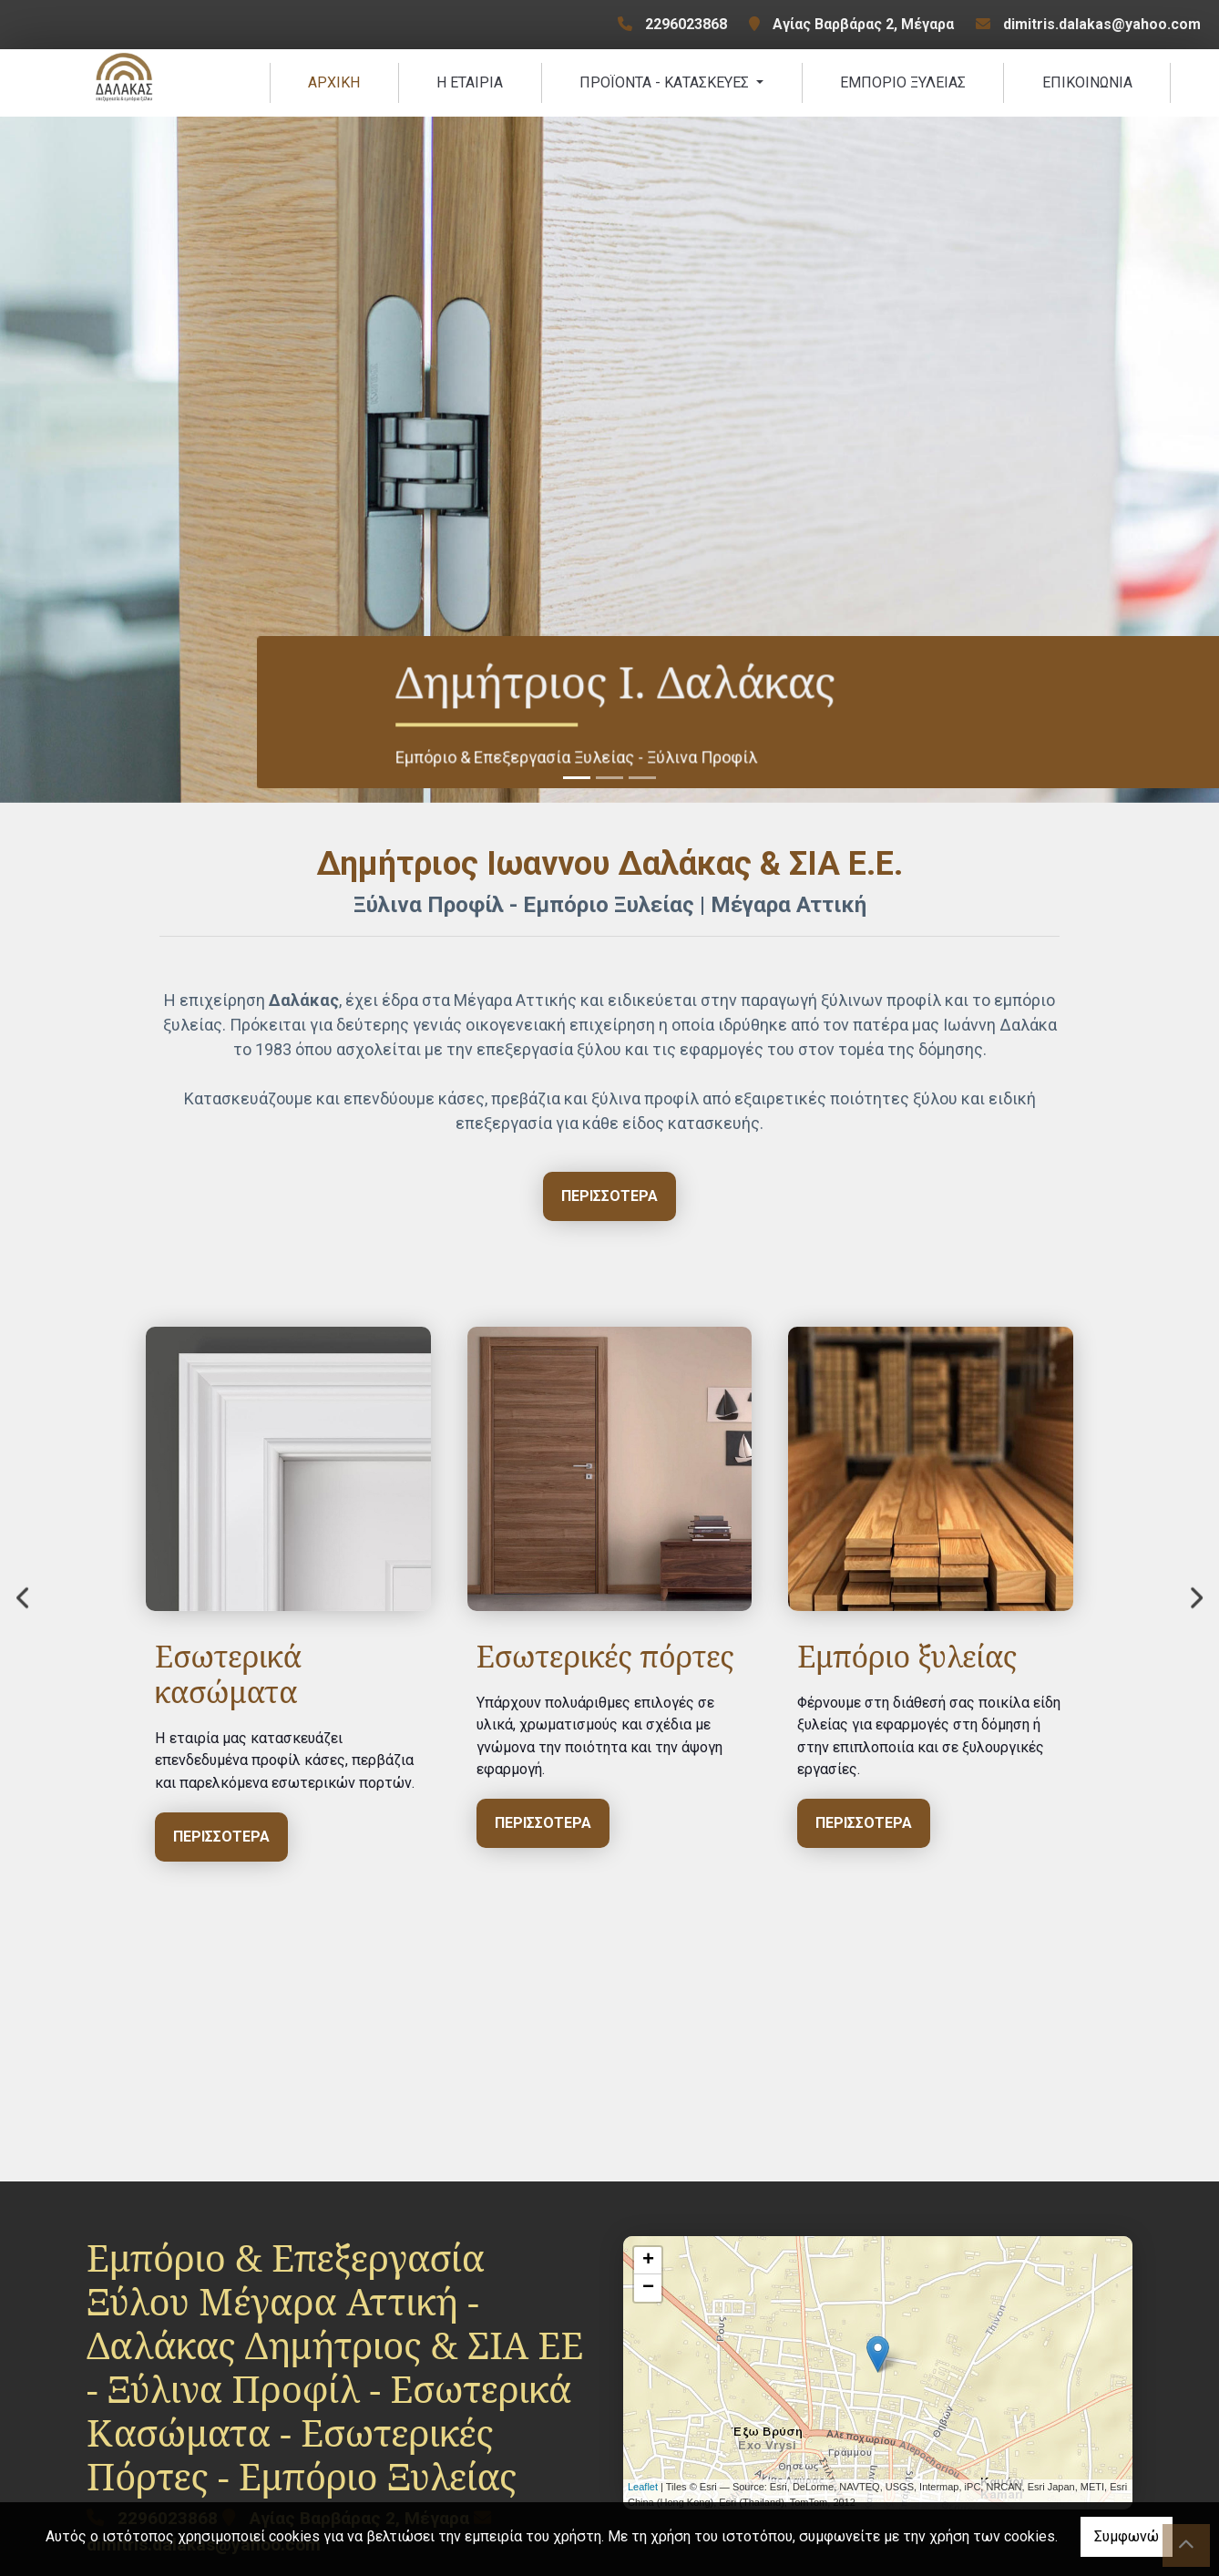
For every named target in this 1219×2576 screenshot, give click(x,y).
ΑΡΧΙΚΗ (334, 85)
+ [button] (648, 2266)
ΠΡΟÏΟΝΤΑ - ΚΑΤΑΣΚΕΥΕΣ (666, 85)
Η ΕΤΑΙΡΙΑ (469, 85)
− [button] (648, 2293)
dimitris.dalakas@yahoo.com (1102, 24)
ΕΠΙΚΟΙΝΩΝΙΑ (1087, 85)
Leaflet (643, 2492)
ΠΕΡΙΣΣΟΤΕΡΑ (261, 1828)
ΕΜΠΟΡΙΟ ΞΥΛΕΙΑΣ (903, 85)
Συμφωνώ (1126, 2536)
